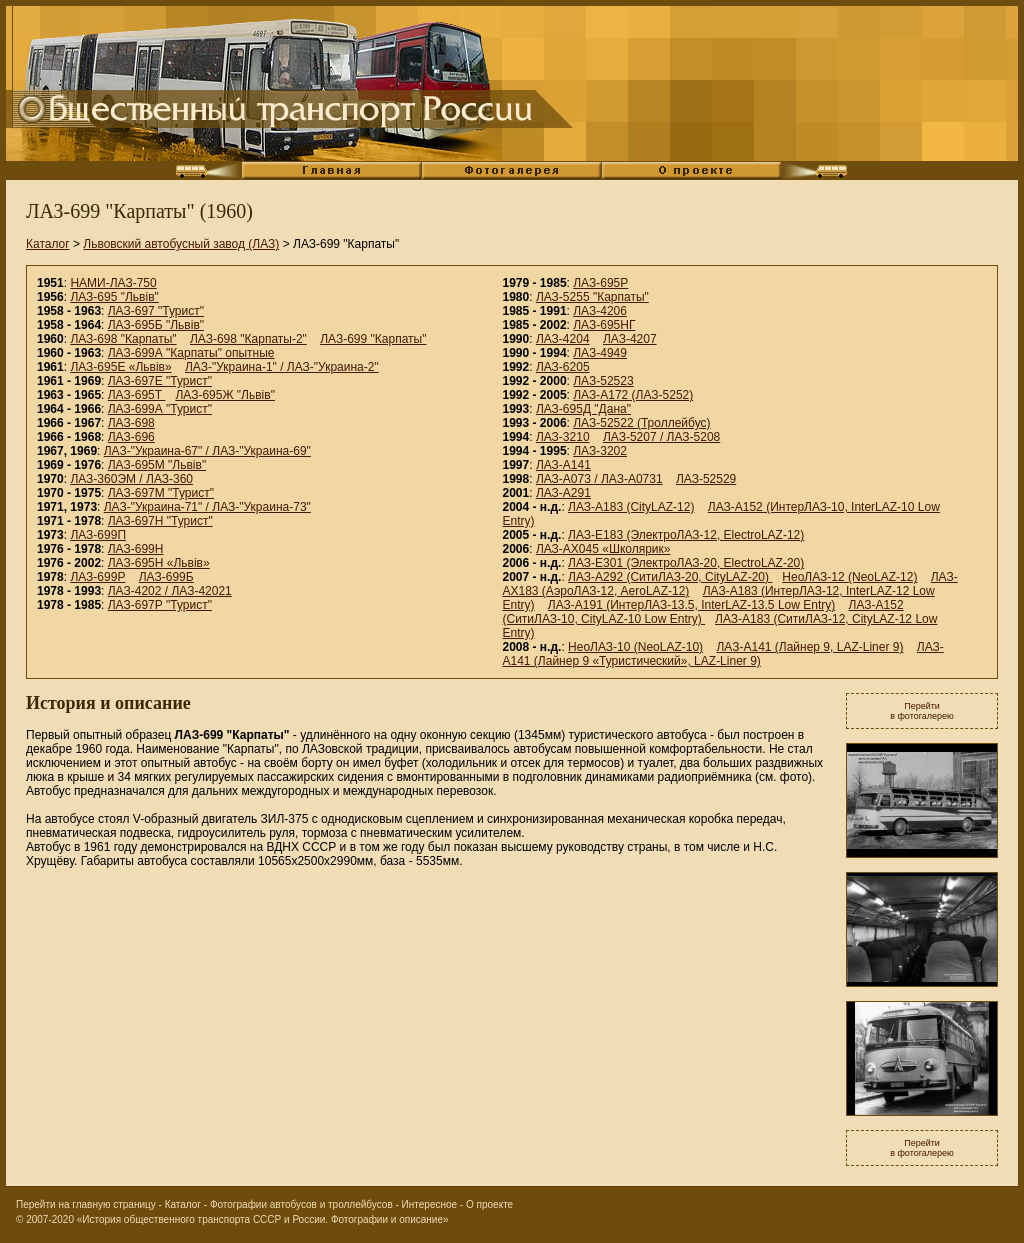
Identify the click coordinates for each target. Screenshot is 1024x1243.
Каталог (48, 244)
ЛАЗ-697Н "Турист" (160, 521)
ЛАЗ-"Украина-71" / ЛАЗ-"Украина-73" (207, 507)
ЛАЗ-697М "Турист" (161, 493)
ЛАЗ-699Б (166, 577)
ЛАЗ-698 (131, 423)
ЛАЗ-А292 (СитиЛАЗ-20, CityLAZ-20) (670, 577)
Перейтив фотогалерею (922, 711)
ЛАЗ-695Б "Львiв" (156, 325)
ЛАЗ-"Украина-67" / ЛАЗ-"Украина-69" (207, 451)
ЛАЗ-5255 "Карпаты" (592, 297)
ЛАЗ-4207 (630, 339)
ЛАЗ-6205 (563, 367)
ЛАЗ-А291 (563, 493)
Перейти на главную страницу (86, 1204)
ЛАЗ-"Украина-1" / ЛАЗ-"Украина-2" (282, 367)
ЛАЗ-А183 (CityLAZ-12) (631, 507)
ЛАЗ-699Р (97, 577)
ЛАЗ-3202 (600, 451)
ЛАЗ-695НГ (604, 325)
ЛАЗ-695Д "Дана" (583, 409)
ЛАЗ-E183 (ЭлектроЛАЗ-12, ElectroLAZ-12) (686, 535)
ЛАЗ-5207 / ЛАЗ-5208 (661, 437)
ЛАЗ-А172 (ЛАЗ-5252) (633, 395)
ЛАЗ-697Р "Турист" (160, 605)
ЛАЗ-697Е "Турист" (160, 381)
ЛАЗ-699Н (136, 549)
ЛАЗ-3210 (563, 437)
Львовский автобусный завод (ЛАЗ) (181, 244)
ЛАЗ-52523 (603, 381)
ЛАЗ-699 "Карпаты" (373, 339)
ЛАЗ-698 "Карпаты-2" (248, 339)
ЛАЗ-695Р (600, 283)
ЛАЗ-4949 (600, 353)
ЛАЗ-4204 (563, 339)
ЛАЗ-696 (131, 437)
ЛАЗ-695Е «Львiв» (120, 367)
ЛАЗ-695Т (137, 395)
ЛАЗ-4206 (600, 311)
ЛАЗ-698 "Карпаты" (123, 339)
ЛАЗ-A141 (563, 465)
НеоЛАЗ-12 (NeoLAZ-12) (849, 577)
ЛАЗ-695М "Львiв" (157, 465)
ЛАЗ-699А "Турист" (160, 409)
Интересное (430, 1204)
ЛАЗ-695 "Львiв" (114, 297)
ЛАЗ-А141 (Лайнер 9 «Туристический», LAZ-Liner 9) (723, 654)
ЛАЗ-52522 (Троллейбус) (641, 423)
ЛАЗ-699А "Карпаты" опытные (191, 353)
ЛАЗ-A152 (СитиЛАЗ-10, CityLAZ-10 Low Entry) (703, 612)
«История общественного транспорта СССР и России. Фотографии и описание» (263, 1219)
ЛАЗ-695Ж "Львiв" (225, 395)
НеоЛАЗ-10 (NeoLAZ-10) (635, 647)
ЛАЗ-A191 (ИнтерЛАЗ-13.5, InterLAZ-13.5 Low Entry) (691, 605)
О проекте (489, 1204)
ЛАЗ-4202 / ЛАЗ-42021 (170, 591)
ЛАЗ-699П (98, 535)
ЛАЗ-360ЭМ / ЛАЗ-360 (131, 479)
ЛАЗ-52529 (706, 479)
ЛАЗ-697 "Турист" (156, 311)
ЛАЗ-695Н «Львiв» (159, 563)
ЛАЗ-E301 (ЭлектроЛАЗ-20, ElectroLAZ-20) (686, 563)
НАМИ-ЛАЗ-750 (113, 283)
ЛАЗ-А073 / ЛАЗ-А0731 (599, 479)
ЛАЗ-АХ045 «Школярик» (603, 549)
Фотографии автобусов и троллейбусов (301, 1204)
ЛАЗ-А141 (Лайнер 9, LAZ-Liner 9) (809, 647)
